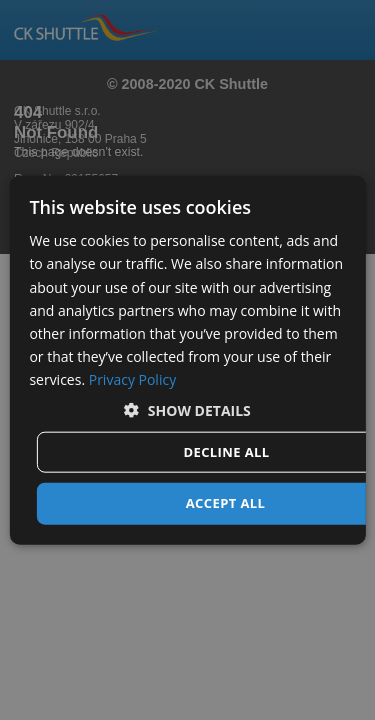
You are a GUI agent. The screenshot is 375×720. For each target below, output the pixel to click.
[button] (187, 410)
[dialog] (187, 360)
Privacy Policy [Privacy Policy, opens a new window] (132, 379)
